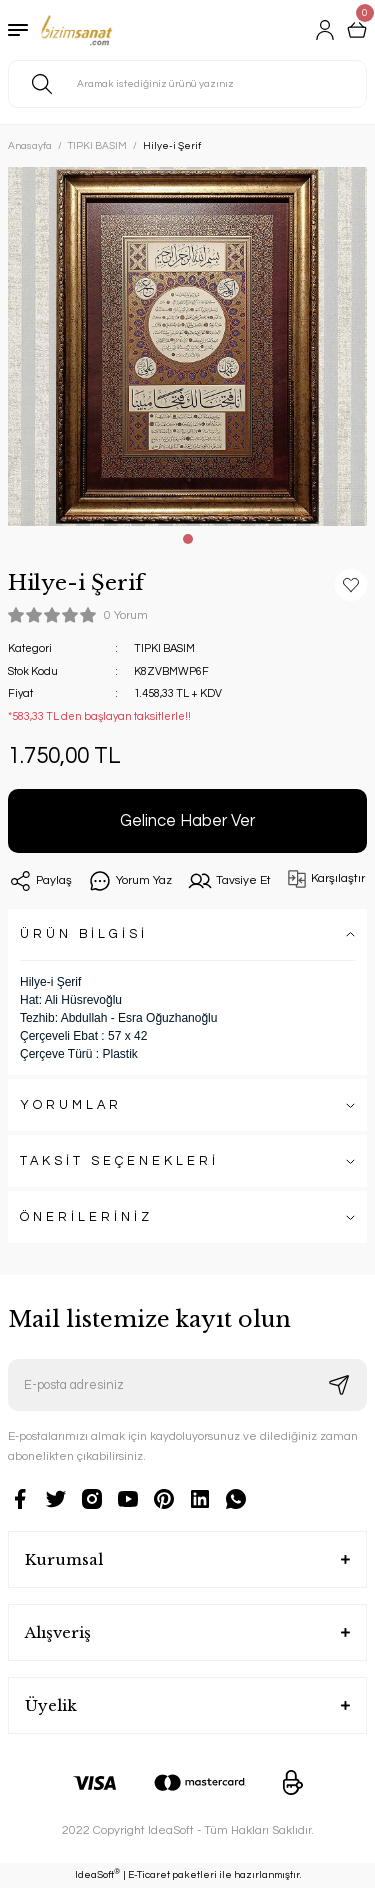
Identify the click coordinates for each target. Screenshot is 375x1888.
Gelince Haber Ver (187, 820)
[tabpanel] (187, 346)
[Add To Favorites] (351, 585)
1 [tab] (188, 539)
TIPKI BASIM (164, 648)
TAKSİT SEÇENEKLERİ (119, 1161)
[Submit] (339, 1385)
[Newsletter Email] (187, 1385)
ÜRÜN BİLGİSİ (84, 934)
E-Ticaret (149, 1875)
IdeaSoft (97, 1874)
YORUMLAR (71, 1105)
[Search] (187, 84)
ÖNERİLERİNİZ (86, 1217)
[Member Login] (325, 30)
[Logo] (76, 30)
